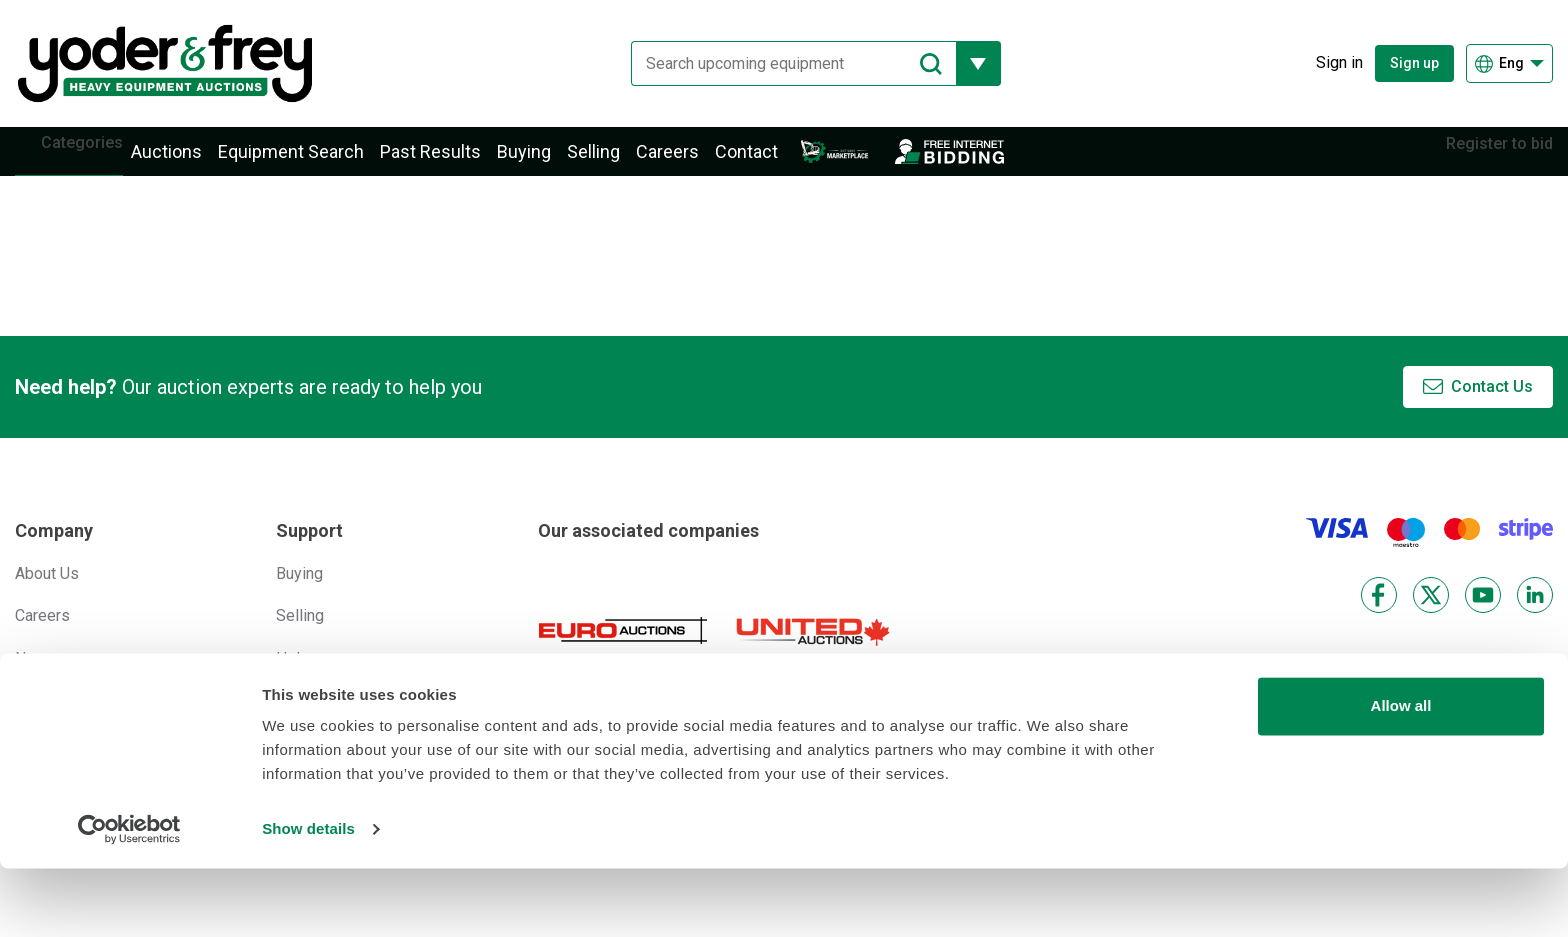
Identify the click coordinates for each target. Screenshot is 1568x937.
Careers (697, 162)
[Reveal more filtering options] (963, 63)
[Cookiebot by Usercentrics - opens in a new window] (129, 898)
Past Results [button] (460, 162)
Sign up (1414, 63)
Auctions (196, 162)
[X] (1431, 616)
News (35, 679)
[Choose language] (1509, 63)
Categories (97, 161)
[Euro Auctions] (623, 651)
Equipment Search (321, 162)
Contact (776, 162)
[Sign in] (1324, 63)
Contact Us (1492, 408)
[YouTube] (1483, 616)
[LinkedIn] (1535, 616)
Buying (554, 162)
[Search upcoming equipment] (778, 63)
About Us (47, 594)
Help (292, 679)
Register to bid (1484, 161)
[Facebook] (1379, 616)
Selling (623, 162)
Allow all (1401, 774)
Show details (308, 897)
